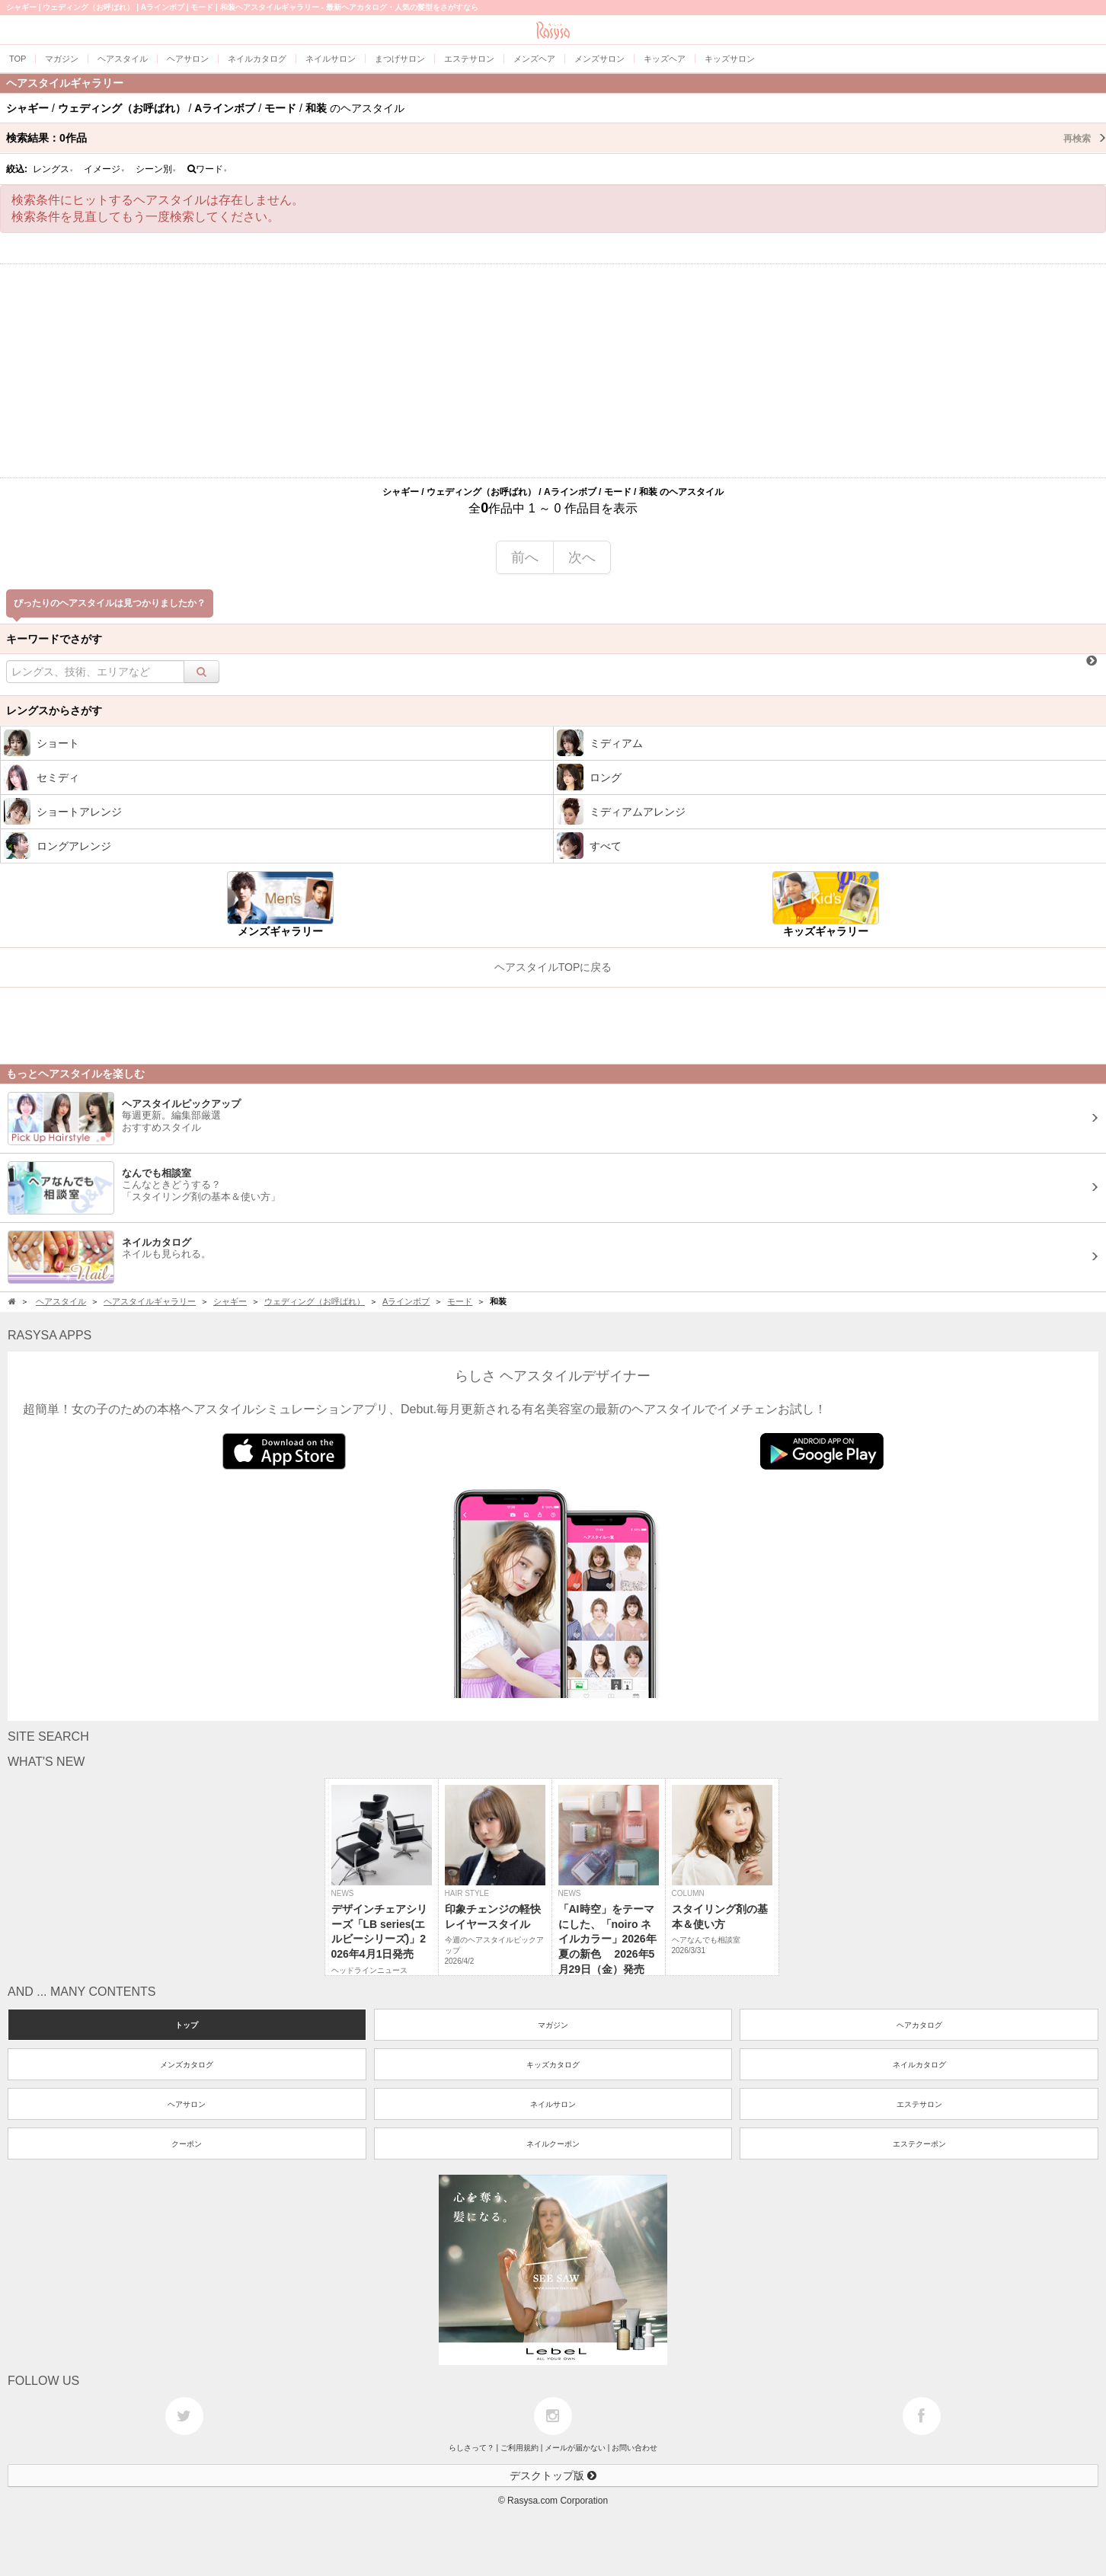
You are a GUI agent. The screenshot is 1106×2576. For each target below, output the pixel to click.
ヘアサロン (187, 2104)
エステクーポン (919, 2144)
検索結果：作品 (556, 138)
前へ (525, 557)
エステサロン (919, 2104)
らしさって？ (471, 2448)
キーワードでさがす (54, 639)
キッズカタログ (553, 2064)
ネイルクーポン (553, 2144)
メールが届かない (575, 2448)
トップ (186, 2025)
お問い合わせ (634, 2448)
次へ (582, 557)
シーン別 (156, 169)
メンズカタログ (186, 2064)
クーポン (186, 2144)
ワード (207, 169)
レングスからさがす (54, 710)
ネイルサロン (553, 2104)
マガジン (553, 2025)
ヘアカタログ (919, 2025)
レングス (53, 169)
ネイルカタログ (919, 2064)
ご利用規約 (519, 2448)
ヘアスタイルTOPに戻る (553, 967)
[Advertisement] (553, 370)
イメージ (104, 169)
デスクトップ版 (553, 2475)
